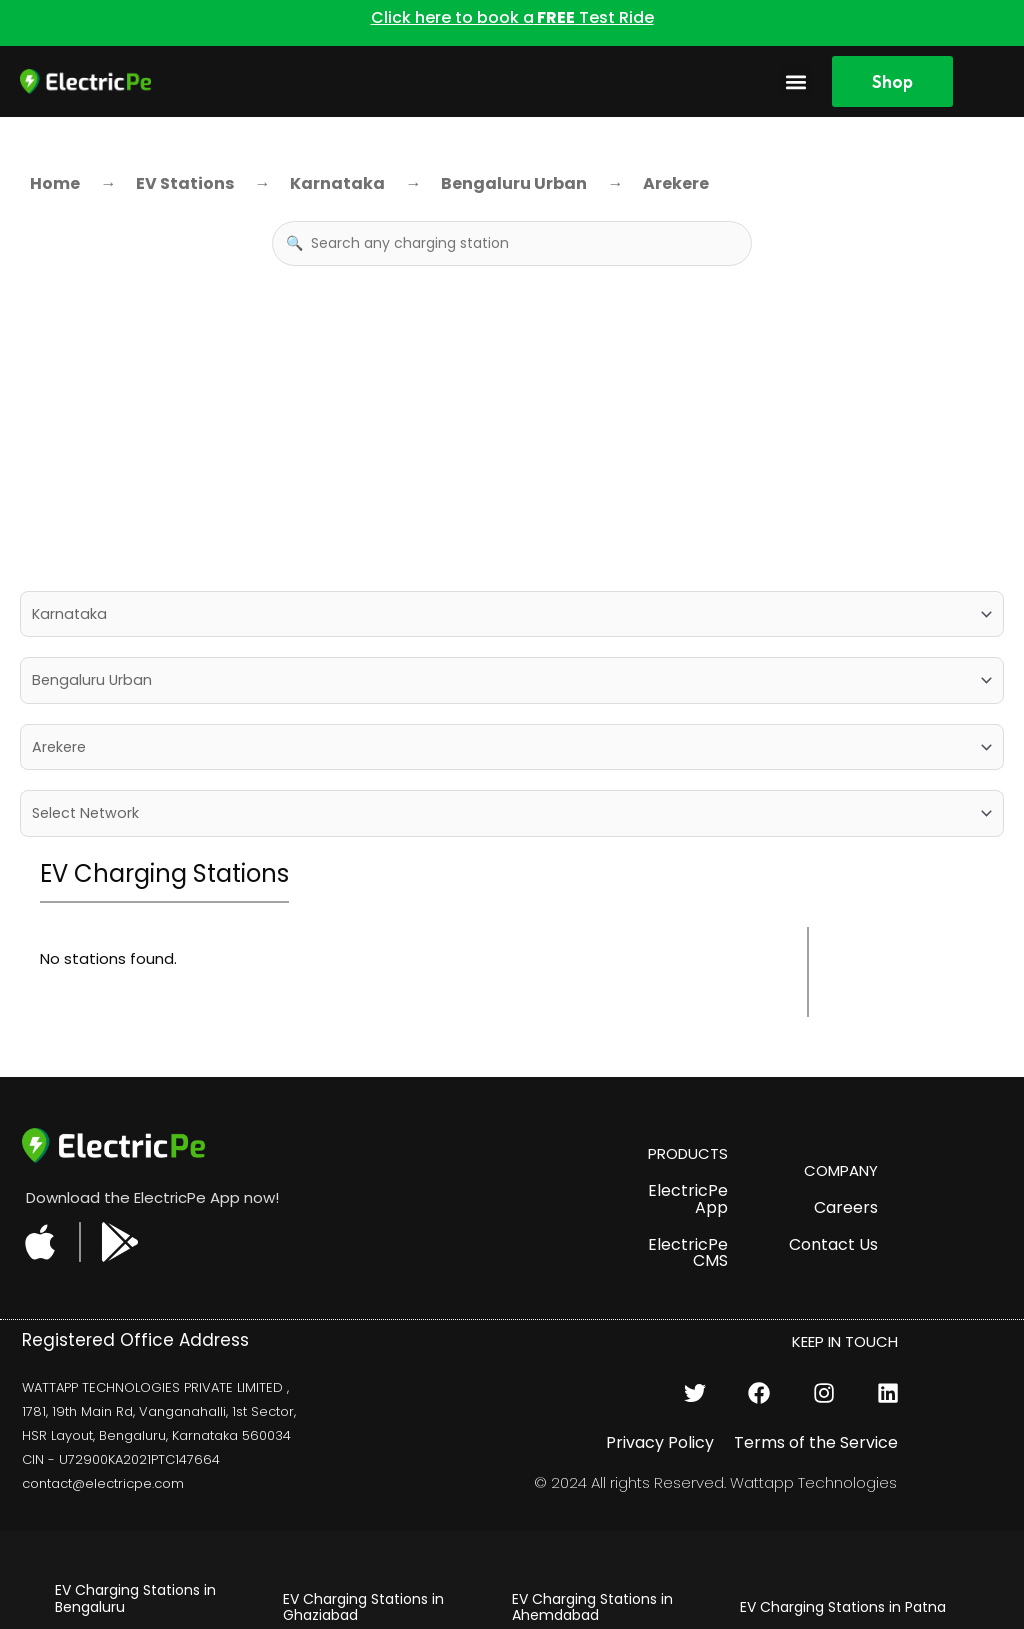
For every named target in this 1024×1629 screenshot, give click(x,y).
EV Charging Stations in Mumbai (820, 1500)
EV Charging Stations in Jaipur (135, 1464)
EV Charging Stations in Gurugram (363, 1472)
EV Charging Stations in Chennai (135, 1517)
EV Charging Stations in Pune (612, 1571)
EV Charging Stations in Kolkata (820, 1554)
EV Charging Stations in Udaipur (592, 1526)
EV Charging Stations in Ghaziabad (363, 1418)
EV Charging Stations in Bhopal (592, 1472)
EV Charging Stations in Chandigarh (135, 1571)
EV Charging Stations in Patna (843, 1419)
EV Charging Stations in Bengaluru (135, 1410)
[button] (795, 81)
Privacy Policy (660, 1254)
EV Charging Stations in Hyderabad (363, 1562)
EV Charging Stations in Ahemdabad (592, 1418)
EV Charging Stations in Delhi (382, 1518)
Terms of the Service (816, 1254)
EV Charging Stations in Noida (842, 1456)
